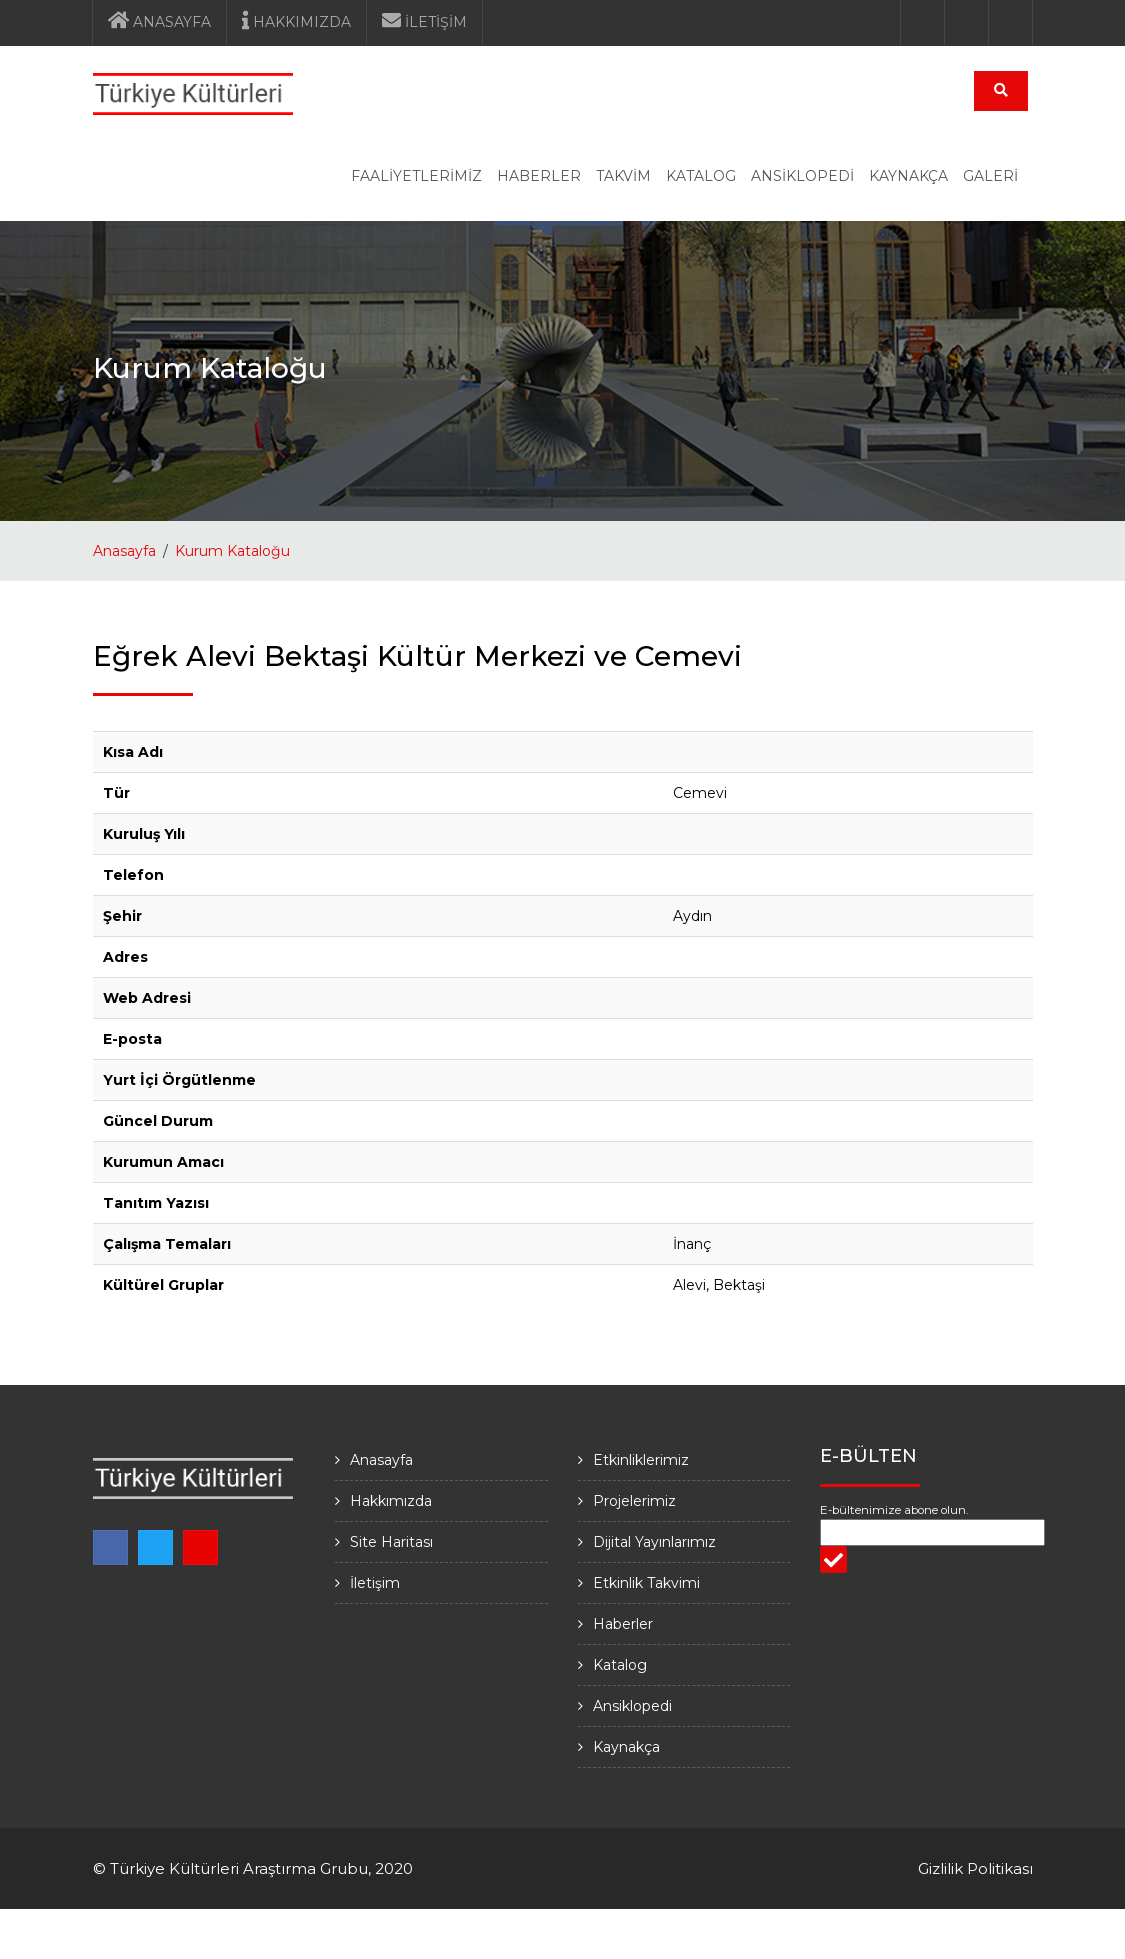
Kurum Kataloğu (232, 551)
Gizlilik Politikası (975, 1868)
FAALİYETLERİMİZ (416, 176)
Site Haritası (391, 1542)
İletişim (375, 1583)
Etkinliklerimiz (641, 1460)
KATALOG (701, 176)
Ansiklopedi (632, 1706)
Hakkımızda (391, 1501)
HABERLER (539, 176)
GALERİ (990, 176)
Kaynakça (626, 1747)
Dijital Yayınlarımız (654, 1542)
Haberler (623, 1624)
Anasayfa (124, 551)
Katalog (620, 1665)
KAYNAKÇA (908, 176)
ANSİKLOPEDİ (802, 176)
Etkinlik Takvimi (646, 1583)
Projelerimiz (634, 1501)
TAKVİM (623, 176)
